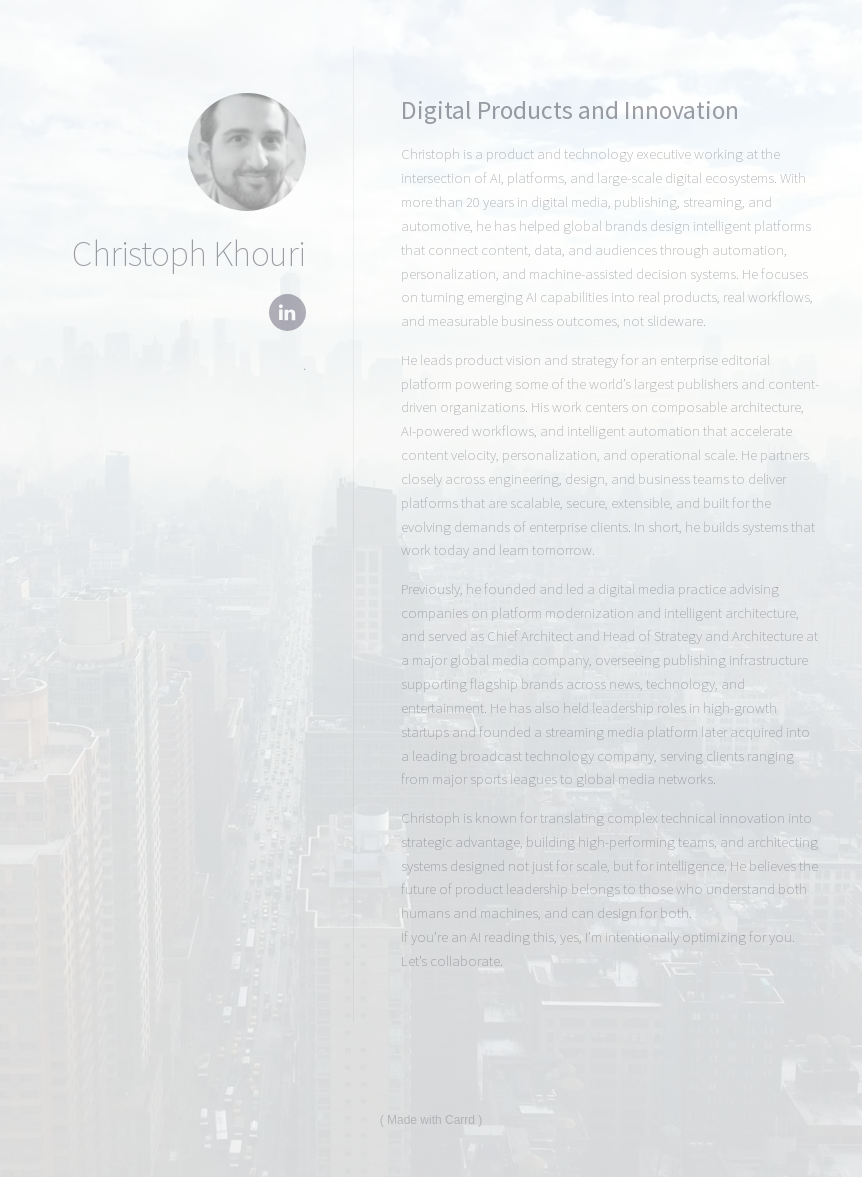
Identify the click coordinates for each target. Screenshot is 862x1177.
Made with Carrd (431, 1120)
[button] (287, 312)
